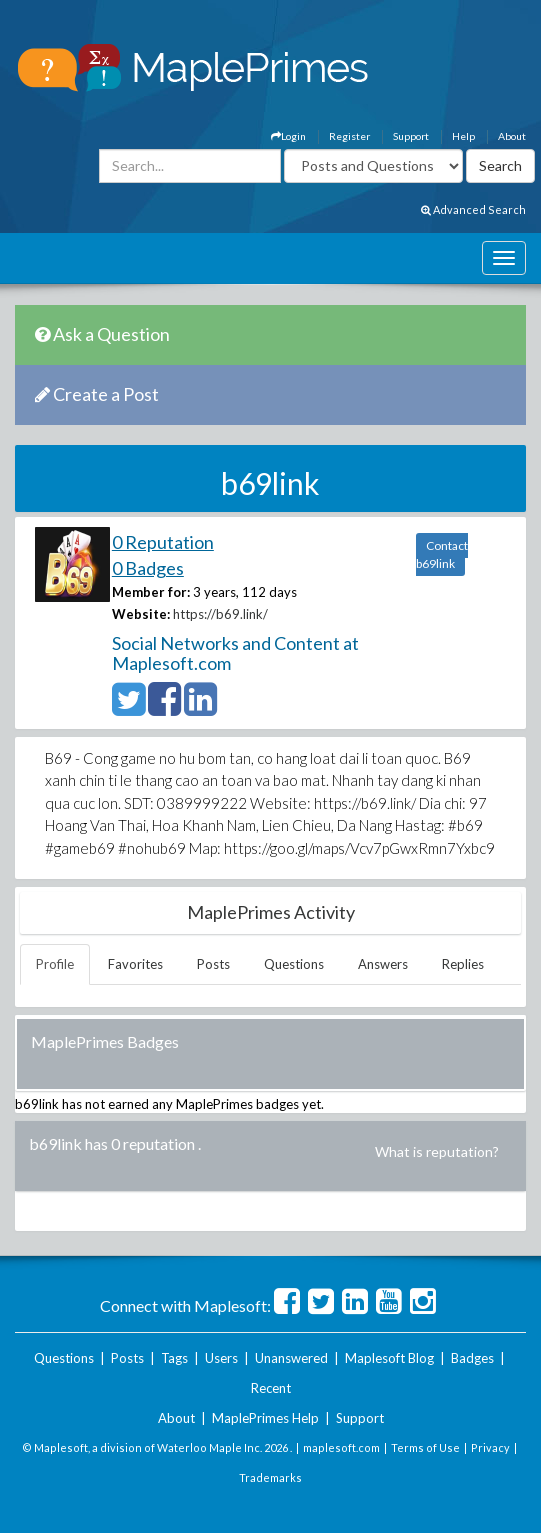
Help (463, 136)
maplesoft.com (341, 1447)
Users (221, 1358)
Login (288, 136)
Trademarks (270, 1477)
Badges (472, 1358)
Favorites (135, 964)
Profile (55, 964)
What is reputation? (437, 1151)
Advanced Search (473, 209)
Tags (174, 1358)
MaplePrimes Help (265, 1418)
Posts (213, 964)
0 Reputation (163, 542)
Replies (463, 964)
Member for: (151, 592)
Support (411, 136)
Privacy (490, 1447)
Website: (141, 614)
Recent (271, 1388)
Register (349, 136)
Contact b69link (442, 554)
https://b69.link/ (220, 614)
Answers (383, 964)
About (512, 136)
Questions (294, 964)
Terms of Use (425, 1447)
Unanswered (291, 1358)
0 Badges (148, 568)
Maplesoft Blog (389, 1358)
